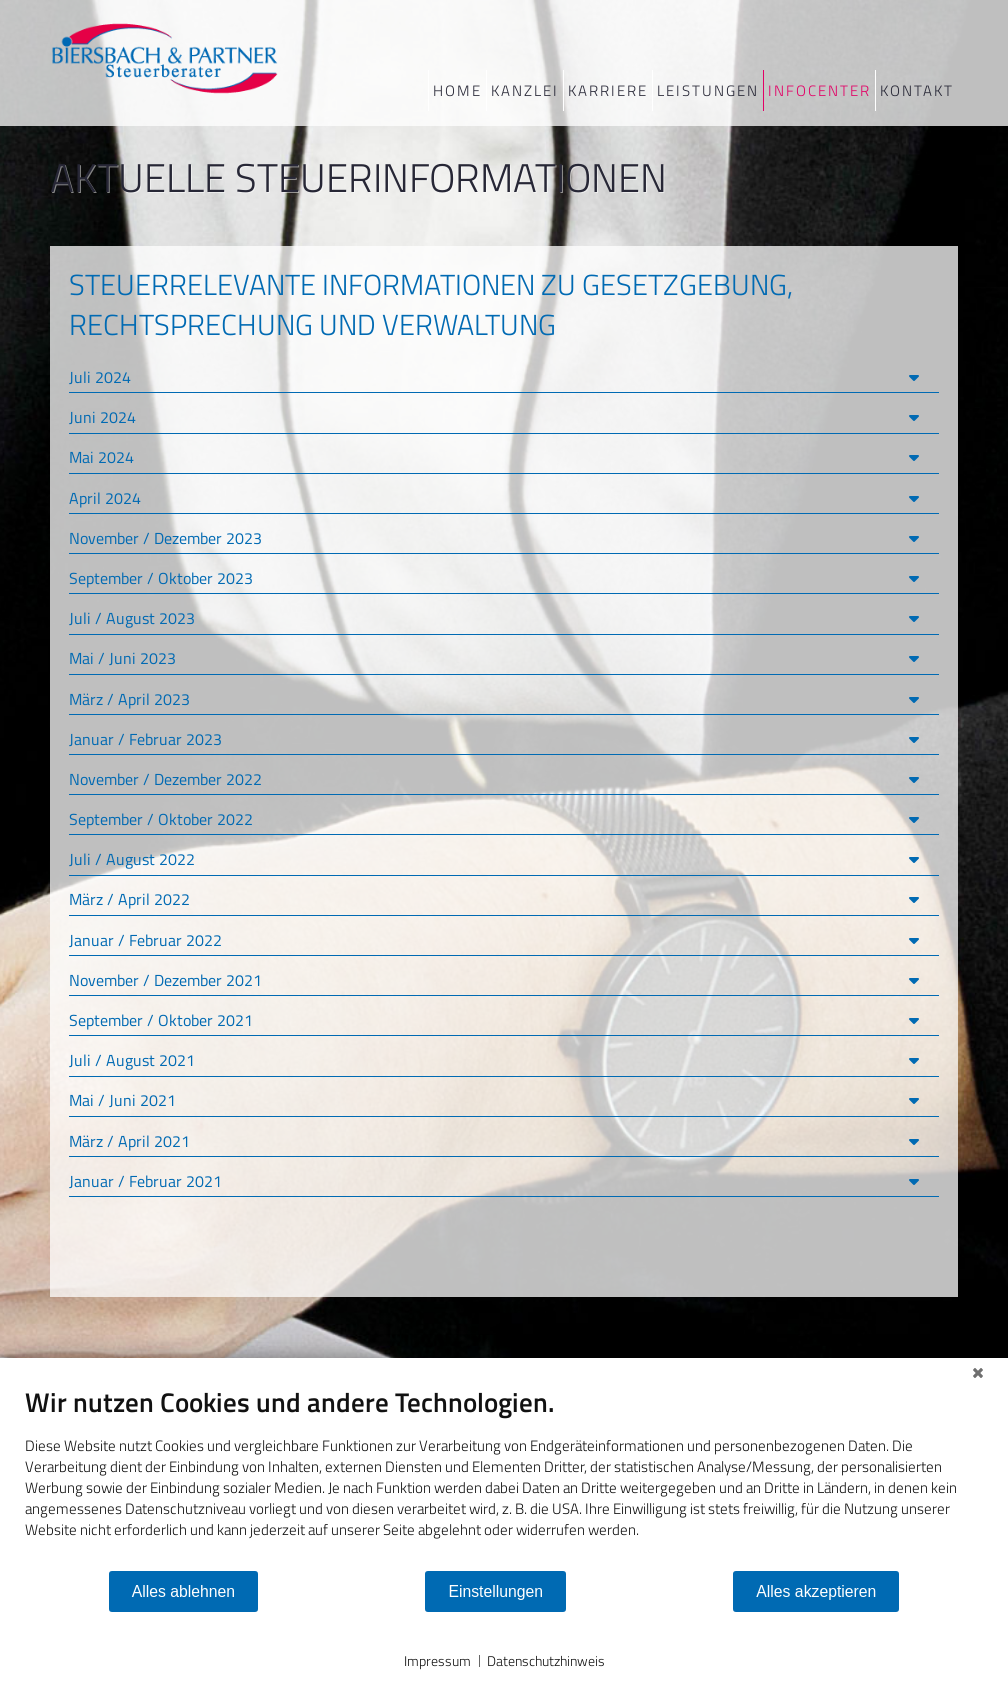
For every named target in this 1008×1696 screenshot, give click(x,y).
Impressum (437, 1661)
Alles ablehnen (183, 1591)
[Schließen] (978, 1373)
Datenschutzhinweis (546, 1661)
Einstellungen (495, 1591)
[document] (504, 1477)
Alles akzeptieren (816, 1591)
